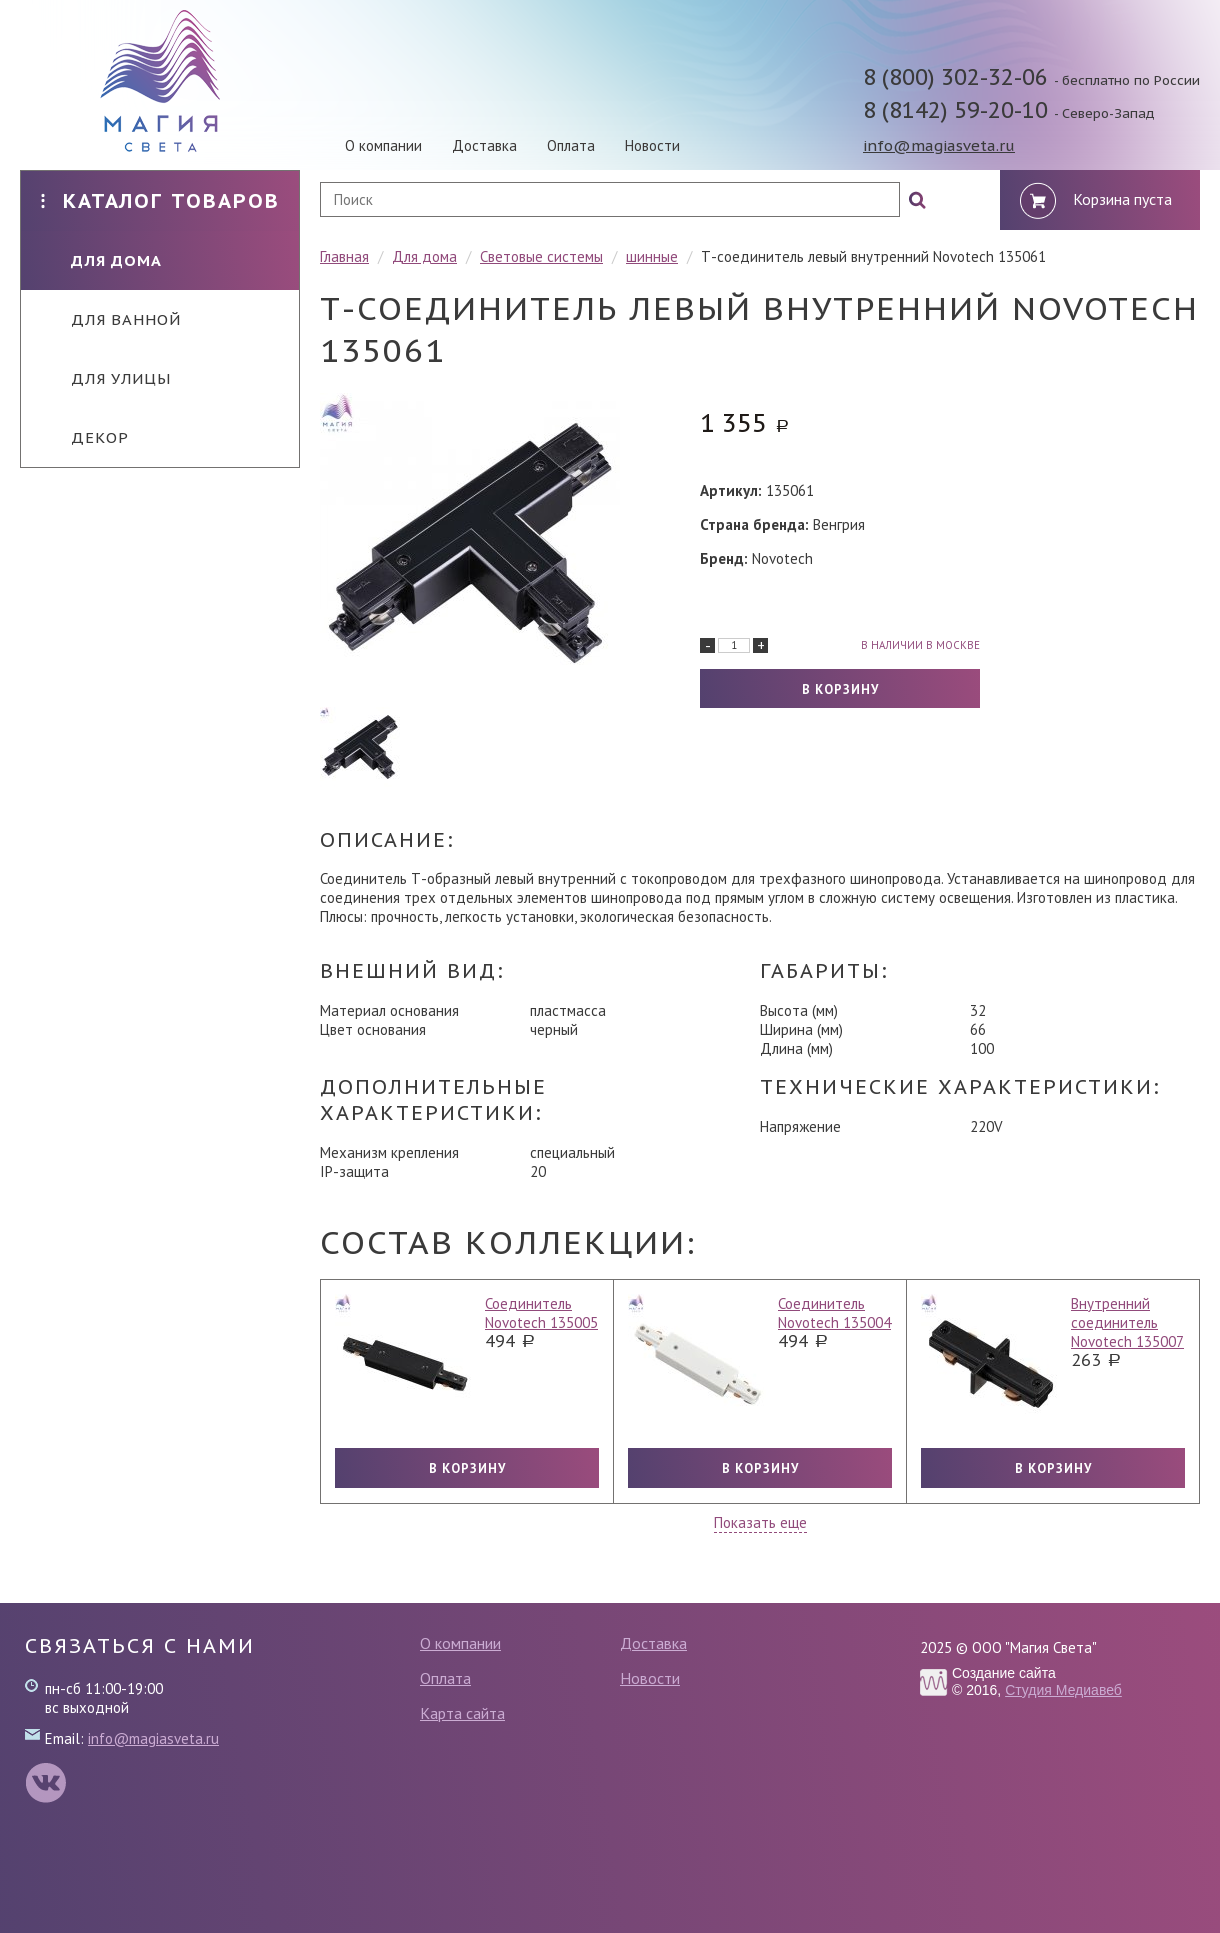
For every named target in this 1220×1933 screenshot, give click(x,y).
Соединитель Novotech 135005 (541, 1313)
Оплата (571, 145)
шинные (652, 256)
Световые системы (541, 256)
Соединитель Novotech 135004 (834, 1313)
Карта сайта (462, 1713)
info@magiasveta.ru (939, 145)
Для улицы (106, 378)
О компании (383, 145)
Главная (344, 256)
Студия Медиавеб (1063, 1690)
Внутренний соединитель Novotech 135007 (1127, 1322)
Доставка (484, 145)
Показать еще (760, 1522)
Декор (85, 437)
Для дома (101, 260)
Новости (652, 145)
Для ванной (111, 319)
